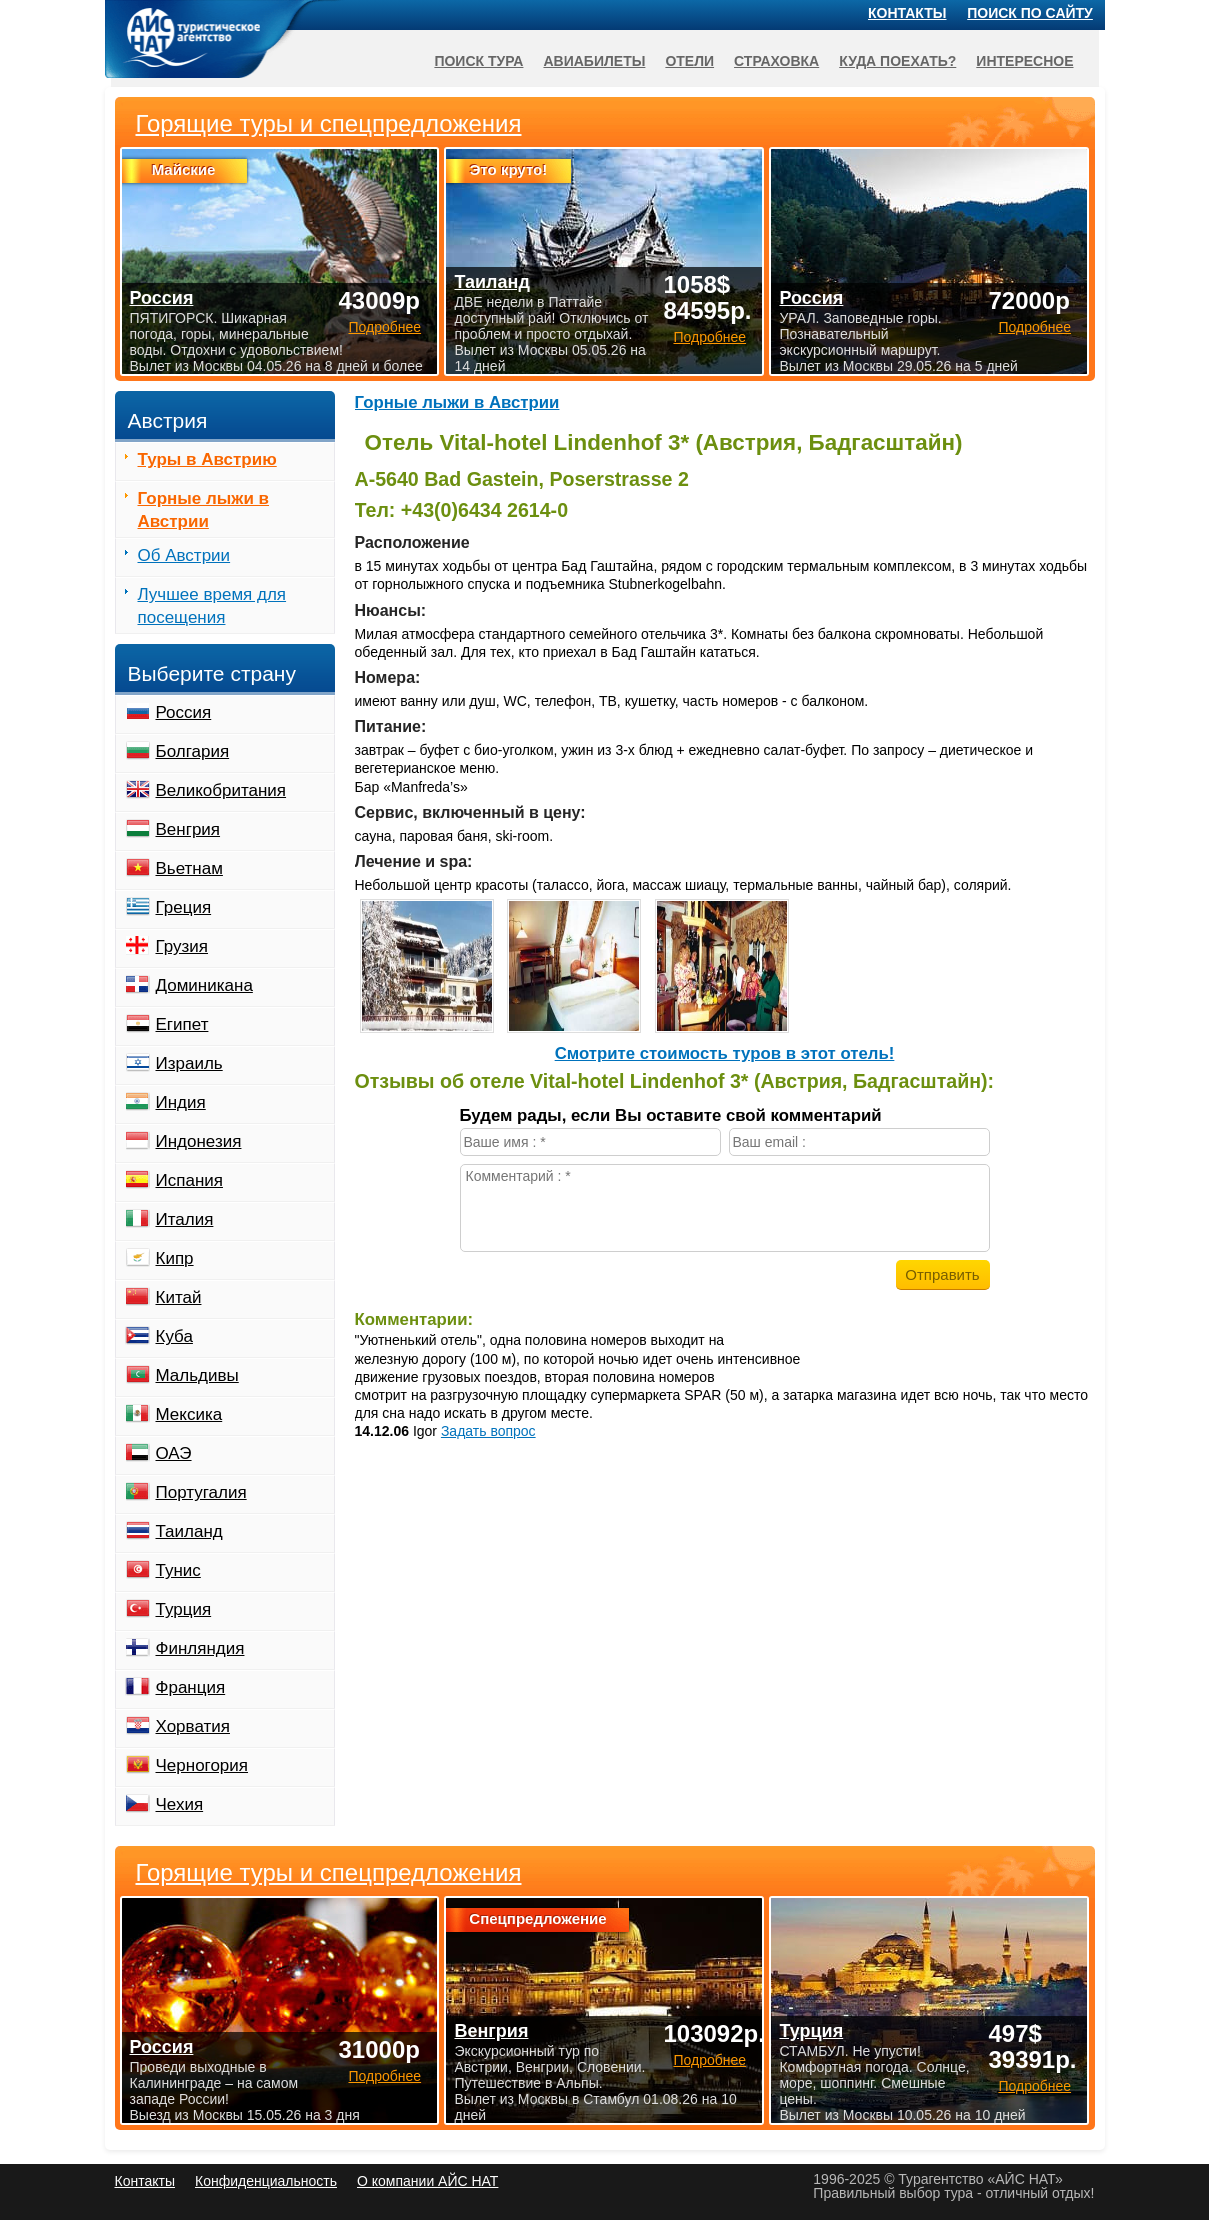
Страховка (776, 61)
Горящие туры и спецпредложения (329, 1873)
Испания (189, 1180)
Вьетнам (189, 868)
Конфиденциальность (266, 2181)
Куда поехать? (897, 61)
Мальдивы (197, 1375)
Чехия (180, 1804)
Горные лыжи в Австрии (457, 402)
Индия (181, 1102)
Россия (184, 712)
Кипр (175, 1258)
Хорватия (193, 1726)
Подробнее (384, 2076)
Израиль (189, 1063)
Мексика (189, 1414)
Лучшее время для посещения (212, 606)
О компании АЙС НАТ (427, 2181)
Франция (191, 1687)
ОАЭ (174, 1453)
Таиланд (189, 1531)
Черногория (202, 1765)
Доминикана (204, 985)
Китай (179, 1297)
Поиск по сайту (1030, 13)
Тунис (178, 1570)
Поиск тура (478, 61)
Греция (184, 907)
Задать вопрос (488, 1431)
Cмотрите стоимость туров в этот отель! (725, 1053)
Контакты (907, 13)
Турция (184, 1609)
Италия (185, 1219)
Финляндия (200, 1648)
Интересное (1024, 61)
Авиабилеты (594, 61)
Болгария (193, 751)
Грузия (182, 946)
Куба (174, 1336)
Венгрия (188, 829)
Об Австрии (184, 555)
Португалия (201, 1492)
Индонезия (199, 1141)
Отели (689, 61)
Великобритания (221, 790)
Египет (182, 1024)
